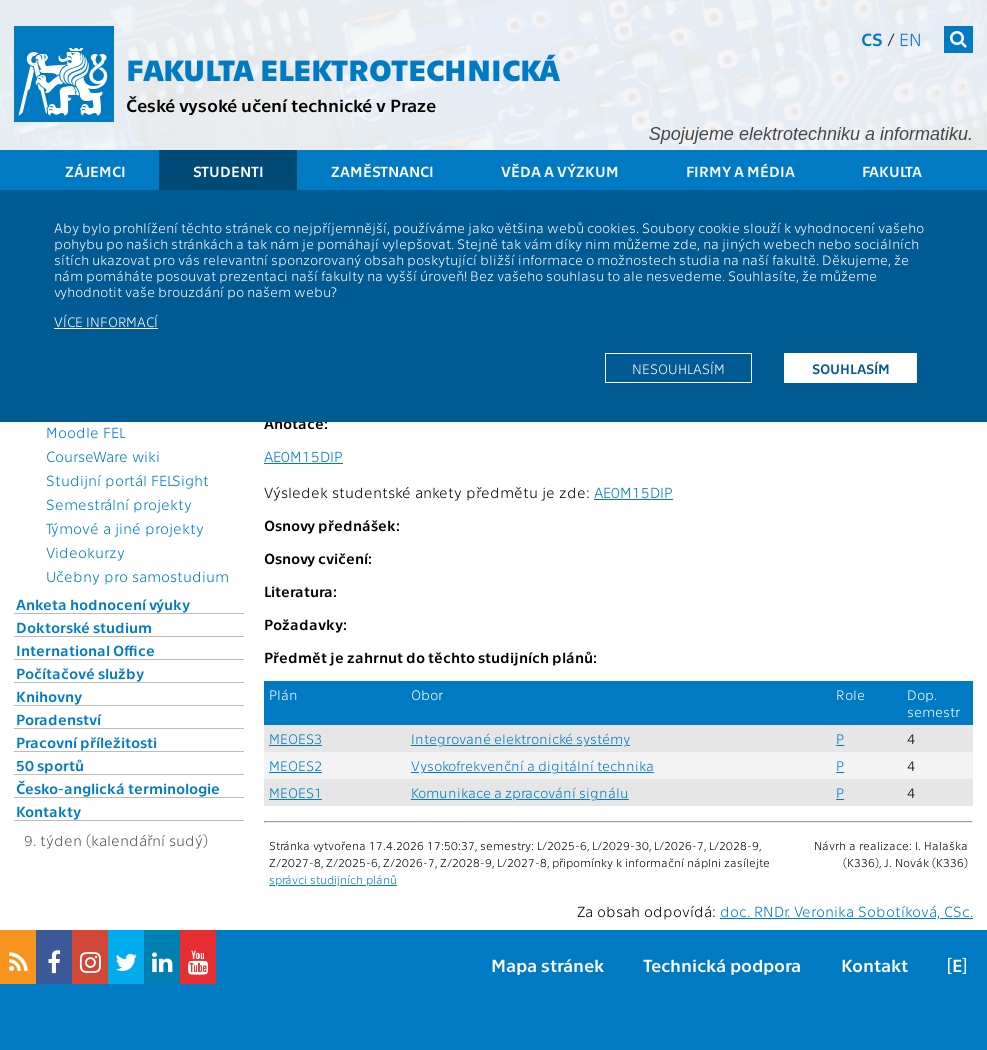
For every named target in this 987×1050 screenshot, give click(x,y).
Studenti (228, 171)
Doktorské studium (84, 627)
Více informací (106, 321)
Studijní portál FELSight (127, 480)
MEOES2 (295, 765)
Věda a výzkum (560, 171)
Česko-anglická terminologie (118, 788)
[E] (957, 964)
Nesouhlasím (678, 368)
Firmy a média (740, 171)
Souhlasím (851, 368)
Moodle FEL (85, 432)
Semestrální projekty (119, 504)
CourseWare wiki (103, 456)
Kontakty (48, 811)
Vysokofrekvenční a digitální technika (532, 765)
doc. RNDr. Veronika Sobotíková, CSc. (846, 911)
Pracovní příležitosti (86, 742)
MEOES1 (295, 792)
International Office (85, 650)
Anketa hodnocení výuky (103, 604)
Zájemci (95, 171)
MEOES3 (295, 738)
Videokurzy (85, 552)
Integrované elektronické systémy (520, 738)
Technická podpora (722, 964)
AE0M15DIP (303, 456)
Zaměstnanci (382, 171)
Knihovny (49, 696)
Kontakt (874, 964)
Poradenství (58, 719)
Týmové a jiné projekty (125, 528)
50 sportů (50, 765)
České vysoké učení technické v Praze (281, 104)
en (910, 38)
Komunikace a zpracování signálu (520, 792)
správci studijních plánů (333, 879)
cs (872, 38)
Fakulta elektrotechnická (343, 68)
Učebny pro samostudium (137, 576)
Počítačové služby (80, 673)
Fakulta (892, 171)
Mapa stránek (547, 964)
